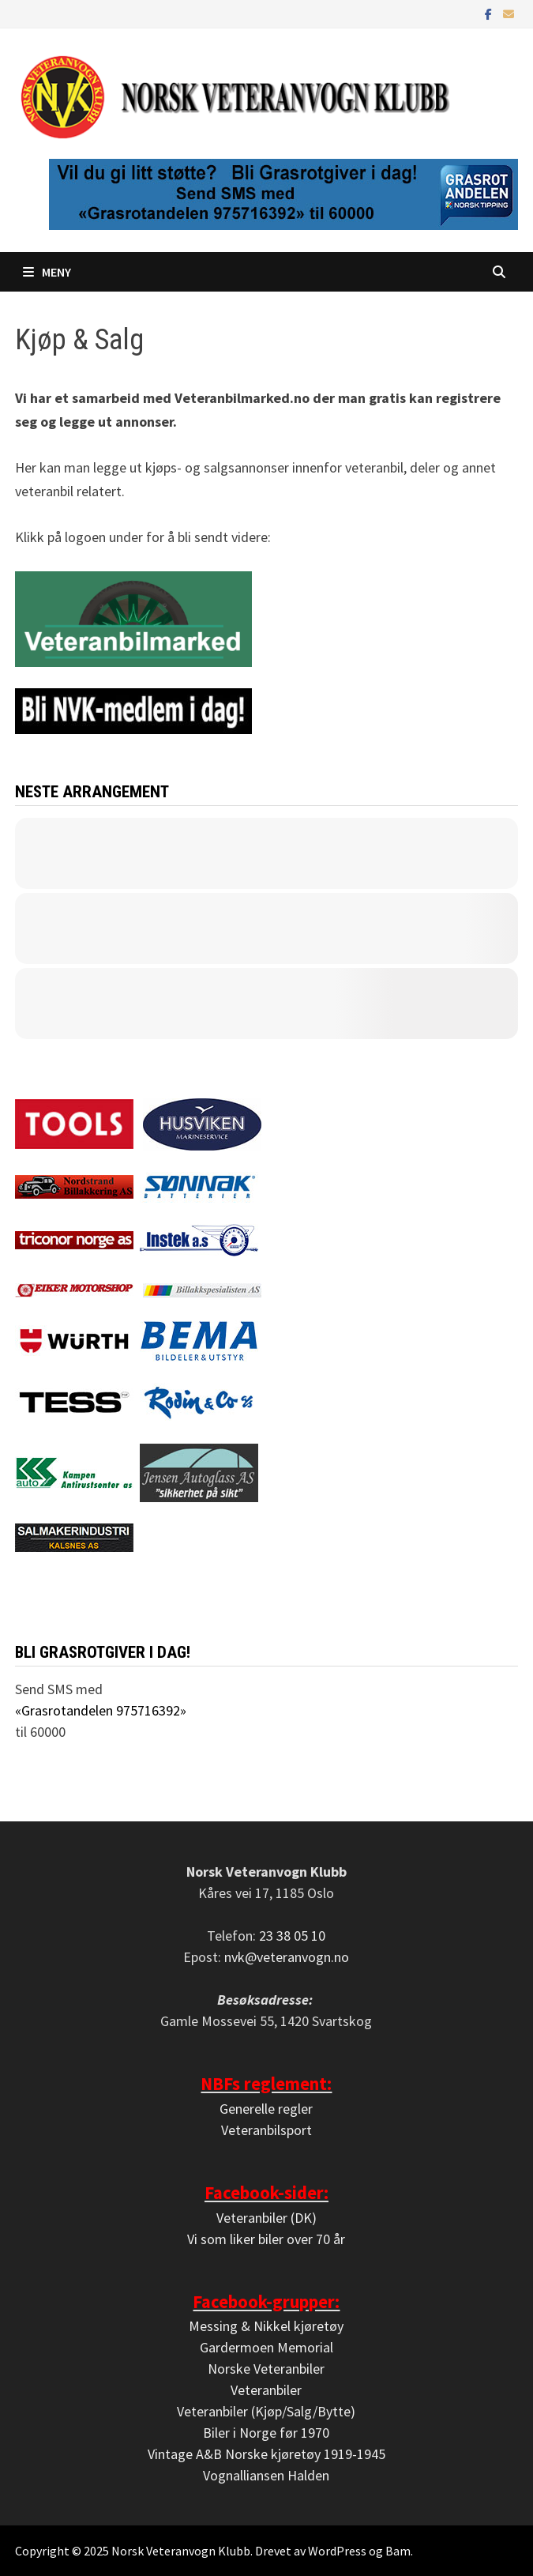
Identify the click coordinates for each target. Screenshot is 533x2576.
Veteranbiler (266, 2390)
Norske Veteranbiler (266, 2368)
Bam (398, 2551)
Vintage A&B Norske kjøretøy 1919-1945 (266, 2454)
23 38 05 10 (292, 1935)
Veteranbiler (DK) (266, 2218)
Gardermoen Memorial (266, 2347)
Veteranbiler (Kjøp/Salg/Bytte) (266, 2411)
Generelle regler (266, 2109)
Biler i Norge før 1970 (266, 2432)
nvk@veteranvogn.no (286, 1957)
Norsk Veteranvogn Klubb (180, 2551)
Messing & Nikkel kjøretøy (266, 2326)
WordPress (337, 2551)
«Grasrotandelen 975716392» (100, 1710)
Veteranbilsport (266, 2130)
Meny (47, 272)
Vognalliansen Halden (266, 2475)
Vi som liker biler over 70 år (266, 2239)
